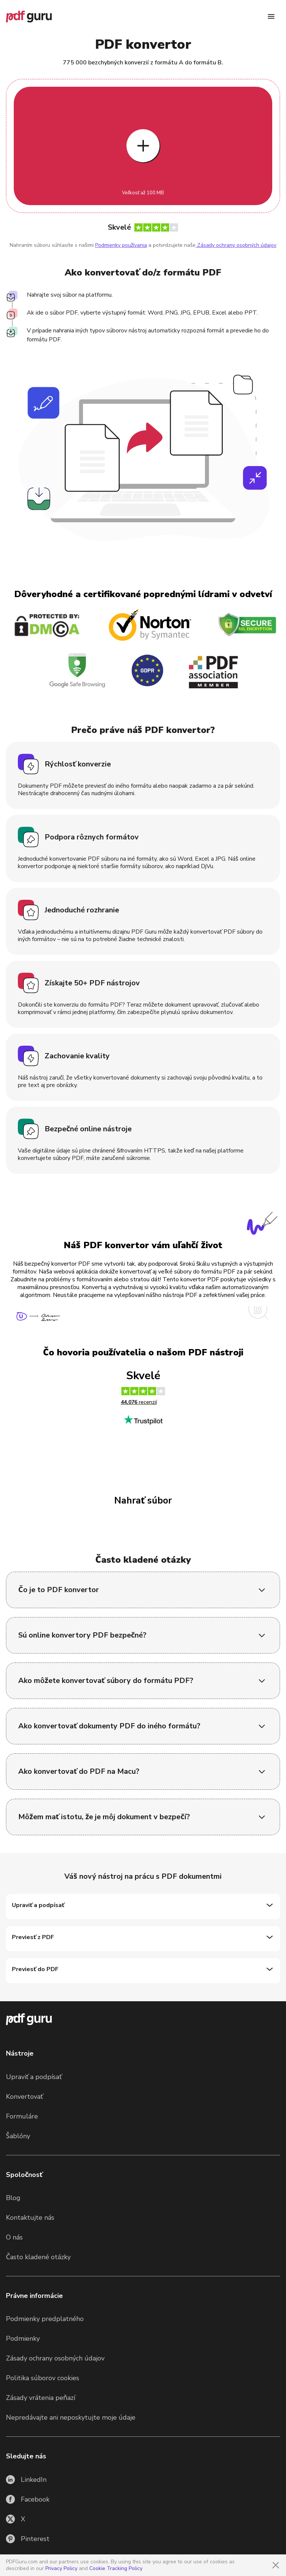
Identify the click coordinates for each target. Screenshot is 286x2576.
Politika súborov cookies (42, 2377)
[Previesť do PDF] (143, 1970)
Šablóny (18, 2136)
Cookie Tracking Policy (115, 2568)
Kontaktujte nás (30, 2217)
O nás (14, 2237)
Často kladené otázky (38, 2257)
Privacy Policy (61, 2568)
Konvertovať (24, 2096)
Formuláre (22, 2116)
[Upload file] (143, 146)
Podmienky (23, 2338)
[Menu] (271, 16)
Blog (13, 2197)
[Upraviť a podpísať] (143, 1906)
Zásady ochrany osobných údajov (236, 245)
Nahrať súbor (143, 1500)
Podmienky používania (121, 245)
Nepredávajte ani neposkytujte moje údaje (70, 2417)
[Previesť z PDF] (143, 1938)
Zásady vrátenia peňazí (40, 2397)
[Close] (275, 2565)
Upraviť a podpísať (34, 2076)
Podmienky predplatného (45, 2318)
